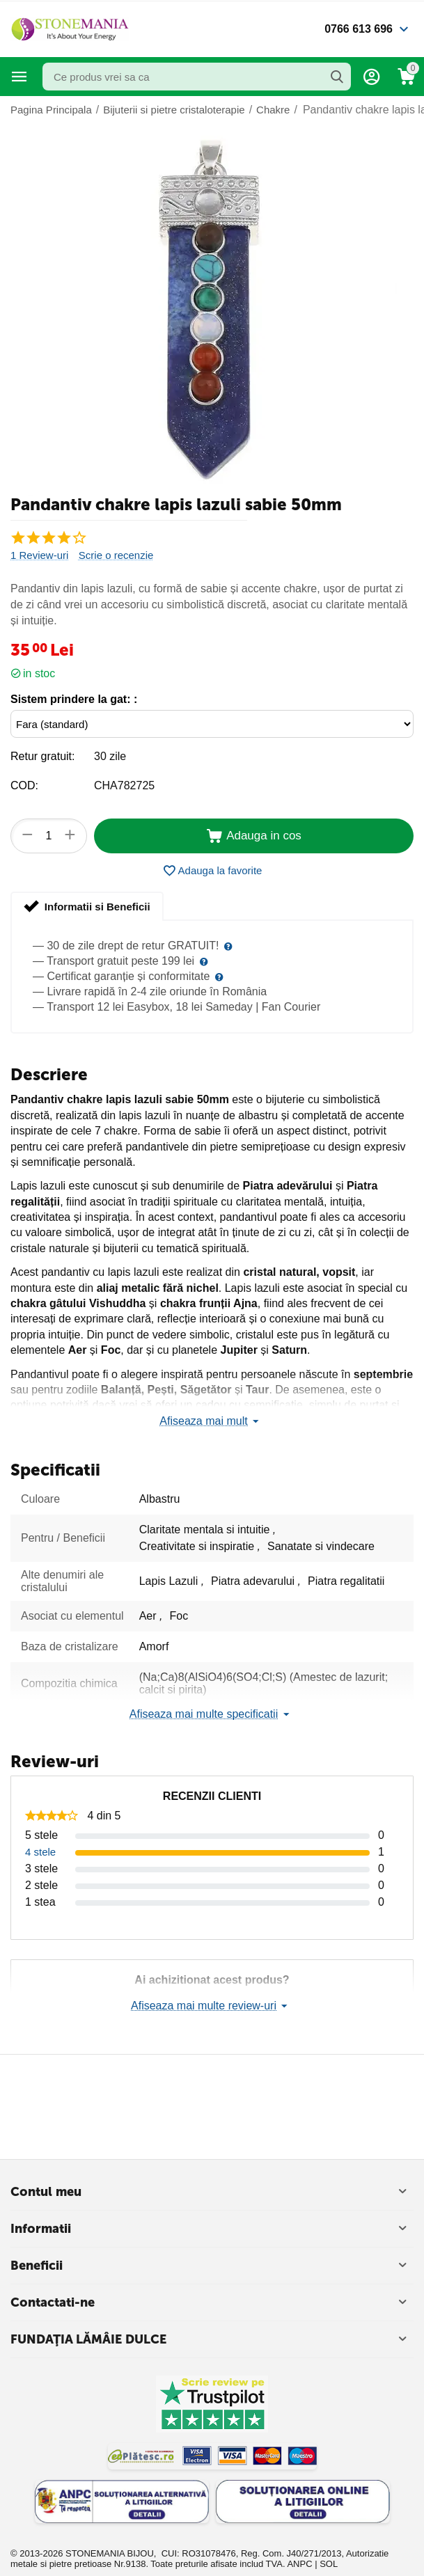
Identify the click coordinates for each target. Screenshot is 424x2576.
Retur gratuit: (42, 756)
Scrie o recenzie (116, 555)
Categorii (19, 76)
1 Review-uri (39, 555)
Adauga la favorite (212, 871)
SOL (329, 2564)
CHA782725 (124, 785)
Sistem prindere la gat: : (73, 699)
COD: (24, 785)
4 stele (40, 1852)
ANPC (299, 2564)
